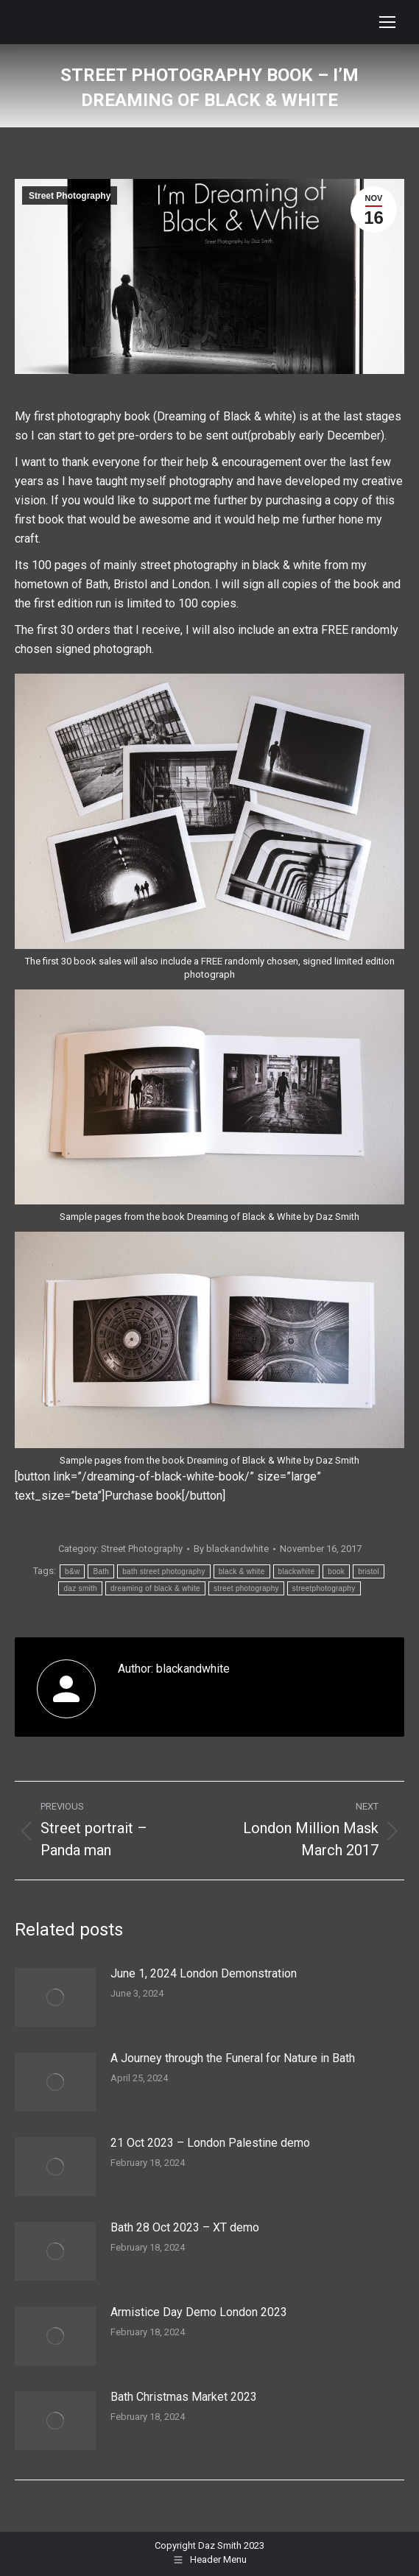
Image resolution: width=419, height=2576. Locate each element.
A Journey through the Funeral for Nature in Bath (232, 2058)
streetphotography (324, 1588)
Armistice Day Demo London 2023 (198, 2312)
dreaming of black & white (155, 1588)
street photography (246, 1588)
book (336, 1571)
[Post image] (55, 1997)
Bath (101, 1571)
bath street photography (163, 1571)
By (231, 1548)
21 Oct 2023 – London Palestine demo (210, 2143)
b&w (72, 1571)
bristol (368, 1571)
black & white (242, 1571)
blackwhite (296, 1571)
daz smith (80, 1588)
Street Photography (69, 196)
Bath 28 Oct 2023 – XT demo (184, 2227)
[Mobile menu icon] (387, 22)
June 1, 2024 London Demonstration (203, 1973)
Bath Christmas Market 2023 (183, 2397)
